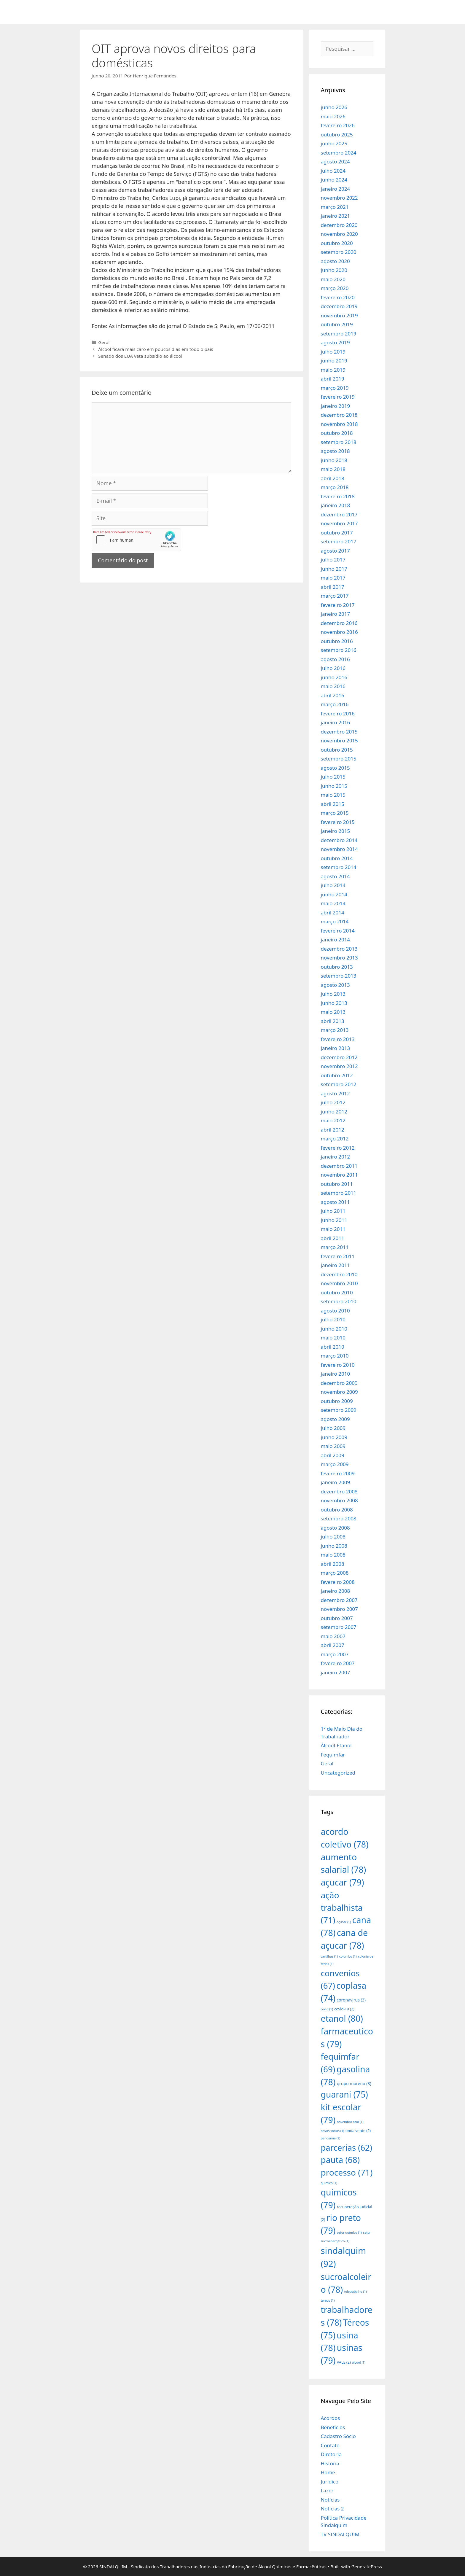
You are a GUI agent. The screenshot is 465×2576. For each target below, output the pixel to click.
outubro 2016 (337, 641)
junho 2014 (334, 894)
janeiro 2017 (335, 613)
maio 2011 (333, 1229)
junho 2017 (334, 568)
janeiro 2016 (335, 722)
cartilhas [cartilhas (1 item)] (329, 1956)
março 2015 (335, 812)
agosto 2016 (335, 659)
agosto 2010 (335, 1310)
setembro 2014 (338, 867)
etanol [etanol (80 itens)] (342, 2018)
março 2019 (335, 387)
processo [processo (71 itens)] (347, 2172)
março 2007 (335, 1654)
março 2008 (335, 1572)
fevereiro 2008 (338, 1582)
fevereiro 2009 (338, 1473)
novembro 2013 (339, 957)
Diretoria (331, 2454)
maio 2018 (333, 469)
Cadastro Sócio (338, 2436)
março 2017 (335, 595)
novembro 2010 (339, 1283)
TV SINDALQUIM (340, 2534)
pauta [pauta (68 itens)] (340, 2159)
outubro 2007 (337, 1618)
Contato (330, 2445)
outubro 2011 (337, 1183)
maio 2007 (333, 1636)
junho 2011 (334, 1220)
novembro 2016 (339, 632)
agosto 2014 (335, 876)
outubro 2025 (337, 134)
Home (328, 2472)
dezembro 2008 (339, 1491)
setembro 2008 (338, 1518)
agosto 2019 (335, 342)
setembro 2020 (338, 252)
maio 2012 (333, 1120)
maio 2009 (333, 1446)
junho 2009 (334, 1437)
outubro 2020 (337, 243)
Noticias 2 (332, 2508)
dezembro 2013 (339, 948)
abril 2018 (332, 478)
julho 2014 (333, 885)
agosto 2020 (335, 261)
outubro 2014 (337, 858)
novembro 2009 (339, 1391)
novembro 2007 (339, 1609)
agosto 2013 (335, 984)
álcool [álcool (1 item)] (358, 2362)
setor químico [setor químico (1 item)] (349, 2232)
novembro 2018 (339, 424)
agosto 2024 (335, 161)
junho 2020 (334, 270)
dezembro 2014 (339, 840)
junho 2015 (334, 785)
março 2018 (335, 487)
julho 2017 (333, 559)
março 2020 (335, 288)
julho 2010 (333, 1319)
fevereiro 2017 (338, 605)
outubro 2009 (337, 1401)
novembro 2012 (339, 1066)
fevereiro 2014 (338, 930)
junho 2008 (334, 1545)
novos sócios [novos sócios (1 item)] (332, 2131)
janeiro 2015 (335, 831)
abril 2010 (332, 1346)
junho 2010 (334, 1328)
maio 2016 (333, 686)
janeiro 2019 (335, 405)
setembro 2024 (338, 152)
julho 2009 (333, 1428)
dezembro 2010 (339, 1274)
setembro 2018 (338, 442)
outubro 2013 (337, 966)
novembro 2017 (339, 523)
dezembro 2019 (339, 306)
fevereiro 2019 (338, 396)
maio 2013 (333, 1011)
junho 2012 (334, 1111)
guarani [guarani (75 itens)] (344, 2094)
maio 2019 (333, 369)
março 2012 (335, 1138)
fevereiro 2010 (338, 1364)
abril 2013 (332, 1021)
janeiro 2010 (335, 1373)
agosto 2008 (335, 1527)
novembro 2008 (339, 1500)
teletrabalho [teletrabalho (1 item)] (355, 2291)
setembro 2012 (338, 1084)
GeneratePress (366, 2566)
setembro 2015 (338, 758)
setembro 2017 (338, 541)
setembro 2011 (338, 1192)
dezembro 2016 (339, 623)
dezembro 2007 (339, 1600)
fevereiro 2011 (338, 1256)
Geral (103, 342)
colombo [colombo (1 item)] (348, 1956)
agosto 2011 (335, 1202)
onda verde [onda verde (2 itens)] (358, 2130)
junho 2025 (334, 143)
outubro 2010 (337, 1292)
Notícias (330, 2499)
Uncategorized (338, 1772)
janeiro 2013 (335, 1048)
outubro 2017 (337, 532)
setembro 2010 (338, 1301)
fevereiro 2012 (338, 1147)
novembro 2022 (339, 197)
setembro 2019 (338, 333)
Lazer (327, 2490)
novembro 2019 (339, 315)
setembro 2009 (338, 1409)
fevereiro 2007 (338, 1663)
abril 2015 (332, 804)
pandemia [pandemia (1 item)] (330, 2138)
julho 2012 (333, 1102)
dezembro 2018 (339, 414)
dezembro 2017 (339, 514)
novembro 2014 (339, 849)
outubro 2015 (337, 749)
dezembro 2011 (339, 1165)
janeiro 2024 (335, 188)
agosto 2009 (335, 1419)
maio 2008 (333, 1554)
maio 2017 (333, 577)
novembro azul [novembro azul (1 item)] (350, 2122)
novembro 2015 (339, 740)
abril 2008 (332, 1563)
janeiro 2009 (335, 1482)
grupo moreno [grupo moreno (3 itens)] (354, 2083)
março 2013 (335, 1030)
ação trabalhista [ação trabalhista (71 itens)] (342, 1907)
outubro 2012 (337, 1075)
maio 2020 (333, 279)
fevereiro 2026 (338, 125)
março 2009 (335, 1464)
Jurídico (330, 2481)
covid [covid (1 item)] (327, 2009)
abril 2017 (332, 586)
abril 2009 (332, 1455)
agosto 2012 (335, 1093)
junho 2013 (334, 1003)
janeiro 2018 (335, 505)
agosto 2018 (335, 451)
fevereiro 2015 (338, 822)
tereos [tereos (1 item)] (328, 2300)
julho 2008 (333, 1536)
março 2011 (335, 1247)
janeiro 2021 (335, 215)
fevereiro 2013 (338, 1039)
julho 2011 (333, 1210)
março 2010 (335, 1355)
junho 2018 (334, 460)
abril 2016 (332, 695)
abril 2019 (332, 378)
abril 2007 (332, 1645)
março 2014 (335, 921)
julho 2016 (333, 668)
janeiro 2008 (335, 1590)
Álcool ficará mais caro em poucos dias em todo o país (155, 349)
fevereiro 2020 (338, 297)
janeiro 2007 (335, 1672)
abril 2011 (332, 1238)
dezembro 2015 (339, 731)
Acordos (330, 2418)
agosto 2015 (335, 767)
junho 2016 (334, 677)
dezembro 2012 (339, 1057)
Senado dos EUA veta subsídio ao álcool (140, 356)
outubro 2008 (337, 1509)
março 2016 (335, 704)
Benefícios (333, 2427)
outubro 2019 (337, 324)
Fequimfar (333, 1754)
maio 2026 (333, 116)
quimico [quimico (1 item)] (329, 2183)
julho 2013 (333, 993)
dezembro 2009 (339, 1383)
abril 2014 (332, 912)
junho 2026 (334, 107)
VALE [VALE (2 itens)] (344, 2362)
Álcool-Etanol (336, 1745)
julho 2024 (333, 170)
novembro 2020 (339, 233)
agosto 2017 (335, 550)
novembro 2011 (339, 1174)
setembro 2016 (338, 650)
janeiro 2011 (335, 1265)
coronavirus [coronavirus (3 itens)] (351, 2000)
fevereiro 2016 (338, 713)
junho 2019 (334, 360)
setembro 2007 (338, 1627)
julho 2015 (333, 776)
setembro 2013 (338, 975)
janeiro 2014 (335, 939)
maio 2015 (333, 794)
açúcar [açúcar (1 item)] (344, 1922)
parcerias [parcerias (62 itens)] (346, 2147)
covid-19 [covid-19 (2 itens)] (344, 2009)
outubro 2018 (337, 432)
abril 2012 (332, 1129)
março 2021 (335, 206)
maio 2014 (333, 903)
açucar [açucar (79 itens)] (342, 1882)
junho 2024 (334, 179)
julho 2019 (333, 351)
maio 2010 (333, 1337)
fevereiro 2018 (338, 496)
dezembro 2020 (339, 225)
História (330, 2463)
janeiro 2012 (335, 1156)
